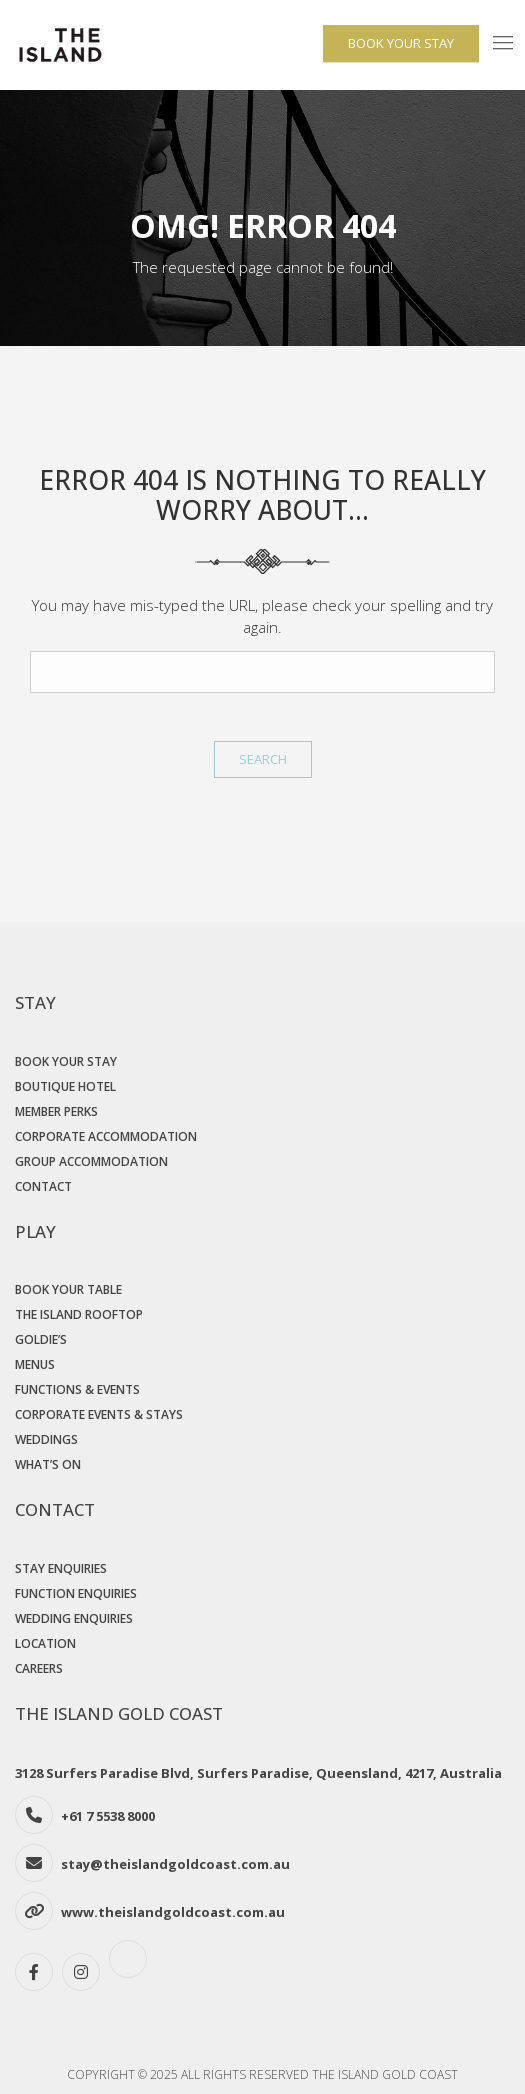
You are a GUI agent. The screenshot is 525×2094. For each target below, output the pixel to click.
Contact (43, 1186)
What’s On (48, 1464)
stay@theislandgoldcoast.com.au (175, 1864)
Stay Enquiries (61, 1568)
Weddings (46, 1439)
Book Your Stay (66, 1061)
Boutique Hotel (65, 1086)
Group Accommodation (91, 1161)
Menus (35, 1364)
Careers (39, 1668)
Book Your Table (68, 1289)
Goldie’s (41, 1339)
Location (45, 1643)
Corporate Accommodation (106, 1136)
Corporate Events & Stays (99, 1414)
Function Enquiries (76, 1593)
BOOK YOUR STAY (401, 43)
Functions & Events (77, 1389)
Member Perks (56, 1111)
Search (263, 759)
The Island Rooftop (79, 1314)
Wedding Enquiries (74, 1618)
